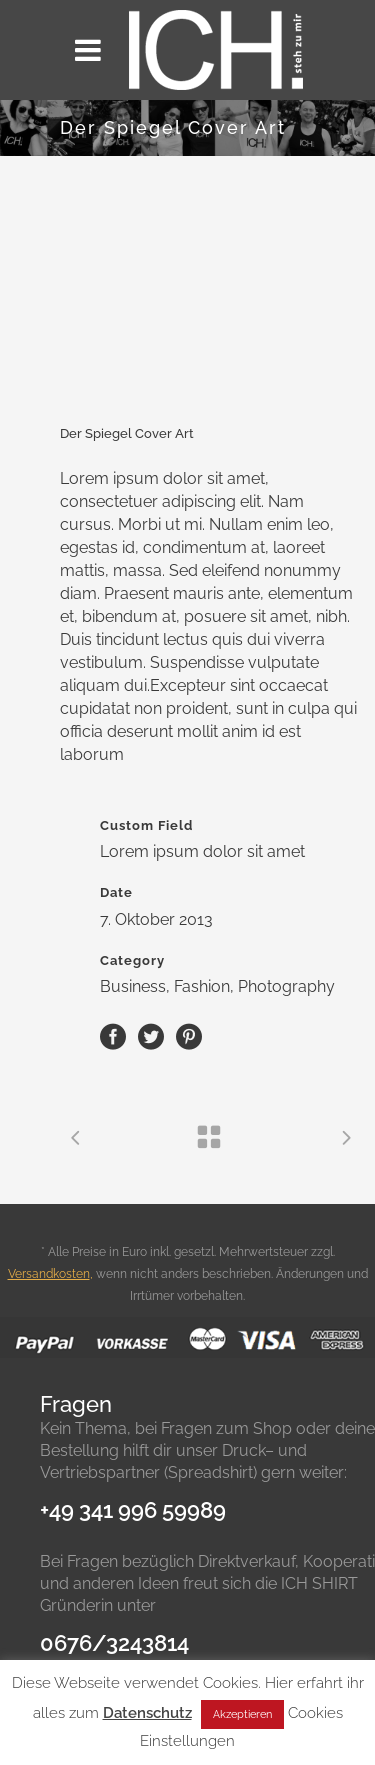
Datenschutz (147, 1713)
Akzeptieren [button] (242, 1714)
